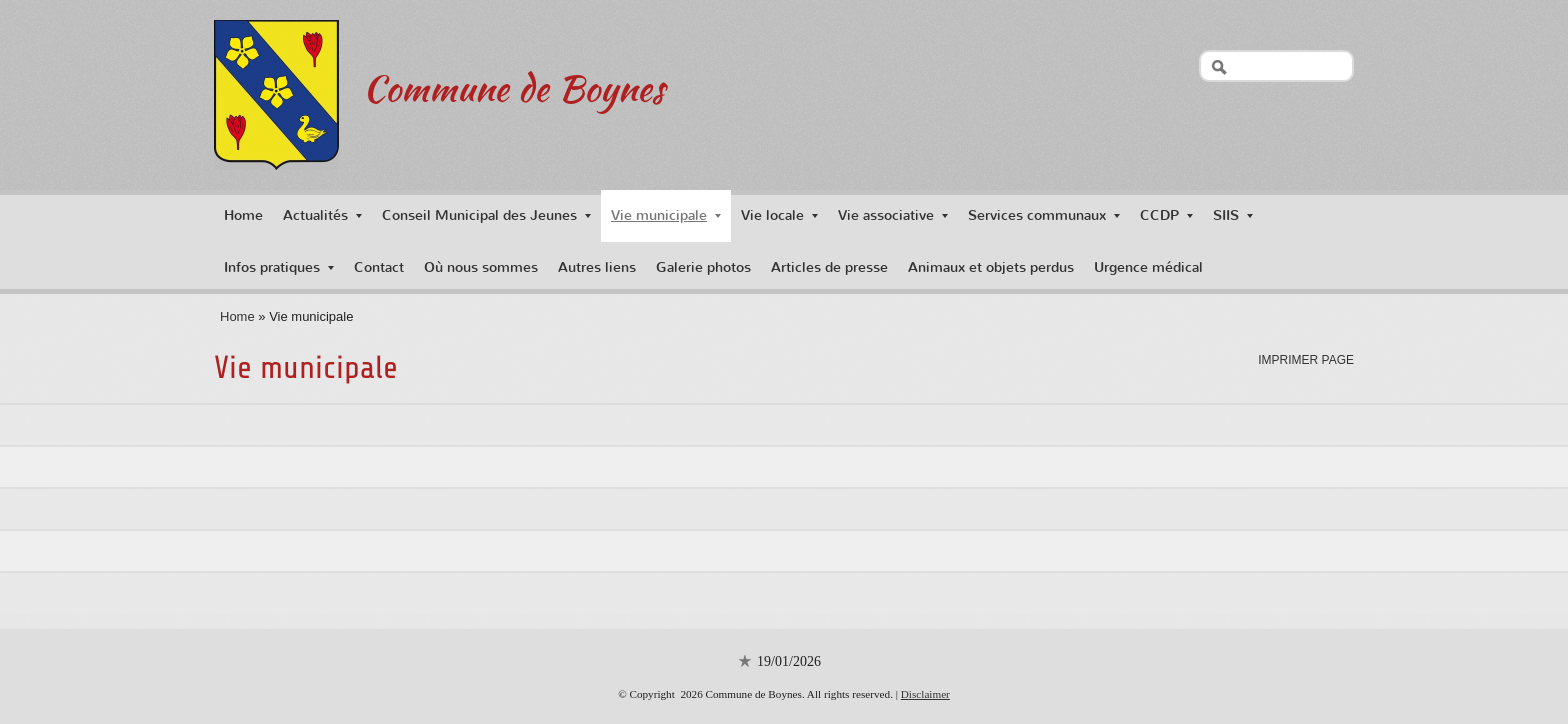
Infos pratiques (279, 267)
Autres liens (597, 267)
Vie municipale (666, 215)
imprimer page (1306, 360)
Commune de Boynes (513, 88)
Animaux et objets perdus (991, 267)
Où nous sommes (481, 267)
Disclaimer (925, 694)
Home (243, 215)
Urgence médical (1148, 267)
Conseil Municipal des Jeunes (486, 215)
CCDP (1166, 215)
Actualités (322, 215)
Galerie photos (703, 267)
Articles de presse (829, 267)
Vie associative (893, 215)
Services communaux (1044, 215)
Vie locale (779, 215)
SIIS (1233, 215)
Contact (379, 267)
